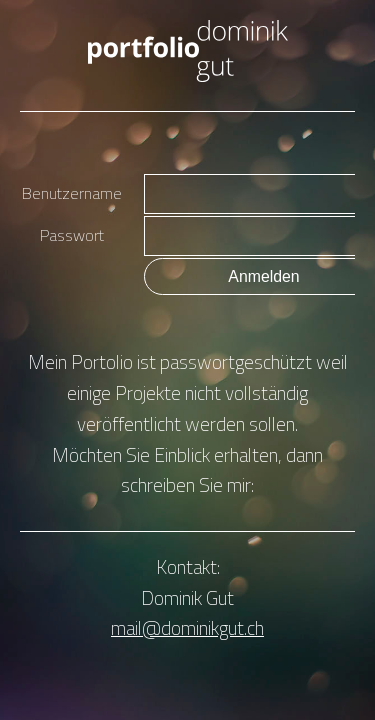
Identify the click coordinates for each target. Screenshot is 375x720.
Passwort (72, 235)
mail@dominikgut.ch (187, 627)
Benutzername (72, 193)
